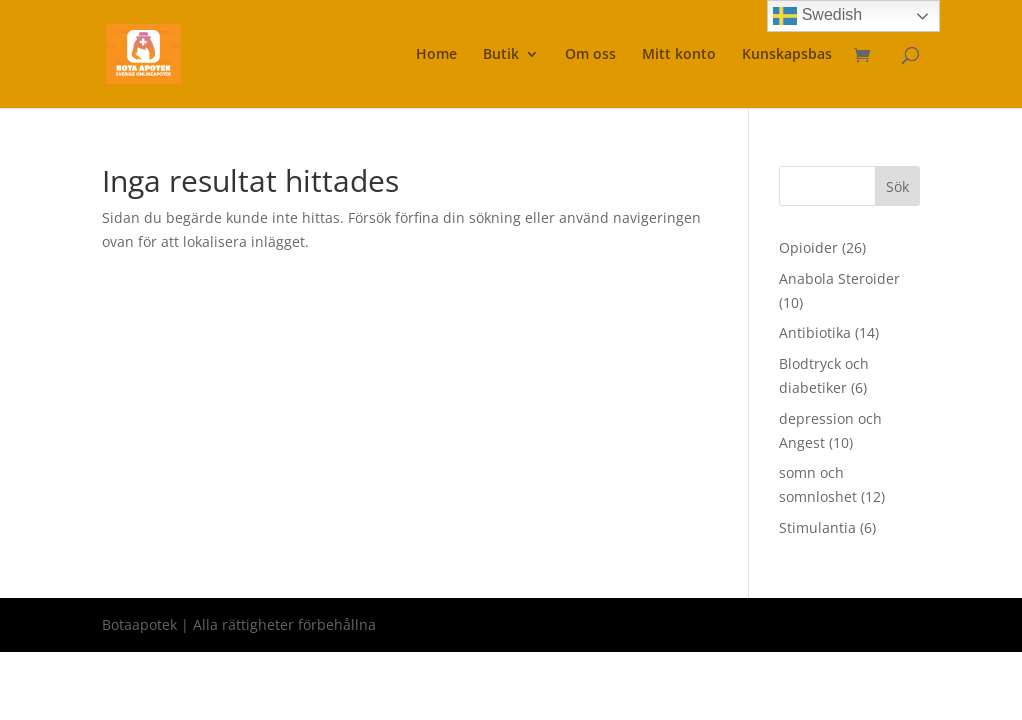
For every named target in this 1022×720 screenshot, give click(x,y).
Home (436, 55)
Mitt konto (679, 55)
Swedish (817, 16)
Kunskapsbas (787, 55)
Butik (501, 55)
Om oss (590, 55)
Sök (897, 186)
